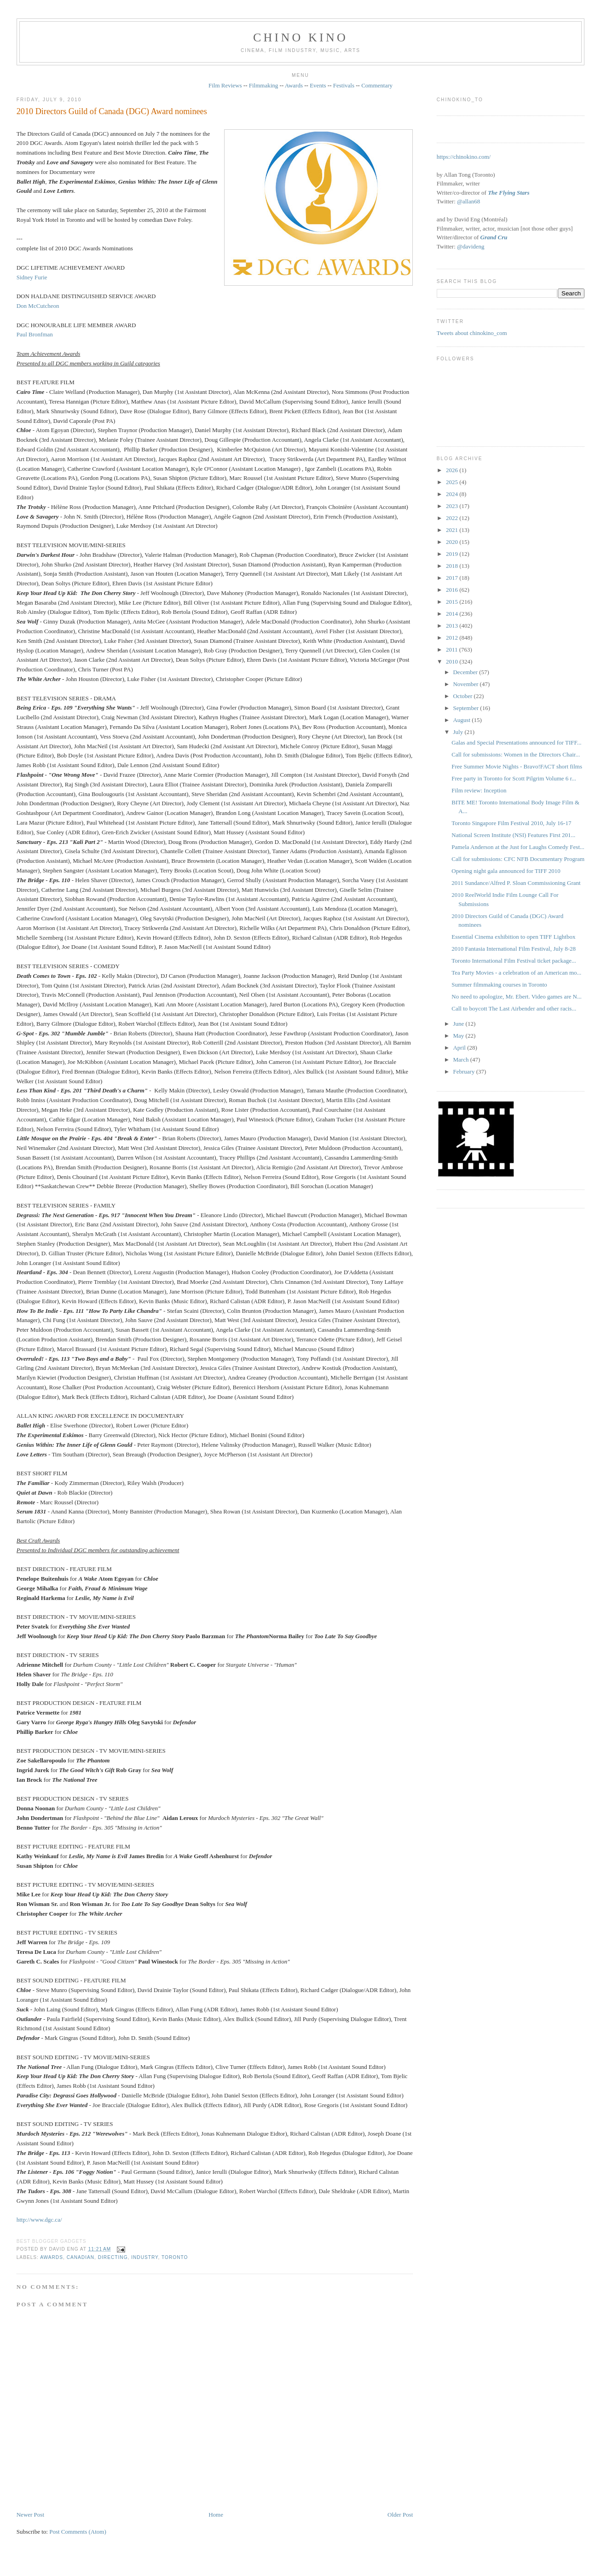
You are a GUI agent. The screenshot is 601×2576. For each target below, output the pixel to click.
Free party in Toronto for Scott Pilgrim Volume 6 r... (513, 778)
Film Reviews (225, 85)
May (459, 1035)
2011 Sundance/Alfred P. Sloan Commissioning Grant (515, 882)
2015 (452, 601)
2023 (452, 505)
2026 (452, 470)
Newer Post (30, 2514)
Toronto (175, 2257)
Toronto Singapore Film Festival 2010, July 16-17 (511, 823)
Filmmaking (263, 85)
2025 (452, 482)
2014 (452, 613)
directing (113, 2257)
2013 (452, 625)
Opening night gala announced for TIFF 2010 (506, 870)
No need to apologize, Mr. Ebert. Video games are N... (516, 996)
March (461, 1059)
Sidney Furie (32, 277)
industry (144, 2257)
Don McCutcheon (38, 305)
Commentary (377, 85)
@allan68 (468, 201)
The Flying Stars (508, 192)
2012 (452, 637)
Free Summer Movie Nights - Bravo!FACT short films (516, 766)
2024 (452, 494)
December (466, 672)
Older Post (400, 2514)
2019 (452, 553)
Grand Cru (494, 237)
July (458, 731)
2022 (452, 517)
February (464, 1071)
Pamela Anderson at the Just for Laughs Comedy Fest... (517, 846)
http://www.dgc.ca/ (39, 2219)
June (459, 1023)
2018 (452, 565)
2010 (452, 661)
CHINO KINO (300, 37)
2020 (452, 541)
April (460, 1047)
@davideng (471, 246)
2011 (452, 649)
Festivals (343, 85)
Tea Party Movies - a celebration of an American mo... (516, 972)
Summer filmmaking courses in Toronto (499, 984)
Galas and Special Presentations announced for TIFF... (516, 742)
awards (51, 2257)
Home (215, 2514)
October (463, 696)
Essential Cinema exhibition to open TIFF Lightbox (513, 936)
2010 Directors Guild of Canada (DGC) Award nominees (112, 111)
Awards (294, 85)
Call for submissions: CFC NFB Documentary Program (517, 858)
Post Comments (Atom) (77, 2531)
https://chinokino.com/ (464, 156)
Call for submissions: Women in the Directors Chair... (515, 754)
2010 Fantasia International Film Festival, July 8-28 (513, 948)
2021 (452, 529)
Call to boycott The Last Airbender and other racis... (513, 1008)
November (466, 684)
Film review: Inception (478, 790)
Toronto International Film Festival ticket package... (513, 960)
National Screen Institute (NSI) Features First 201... (513, 835)
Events (318, 85)
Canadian (80, 2257)
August (462, 719)
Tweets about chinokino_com (472, 332)
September (466, 708)
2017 (452, 577)
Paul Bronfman (35, 334)
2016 (452, 589)
